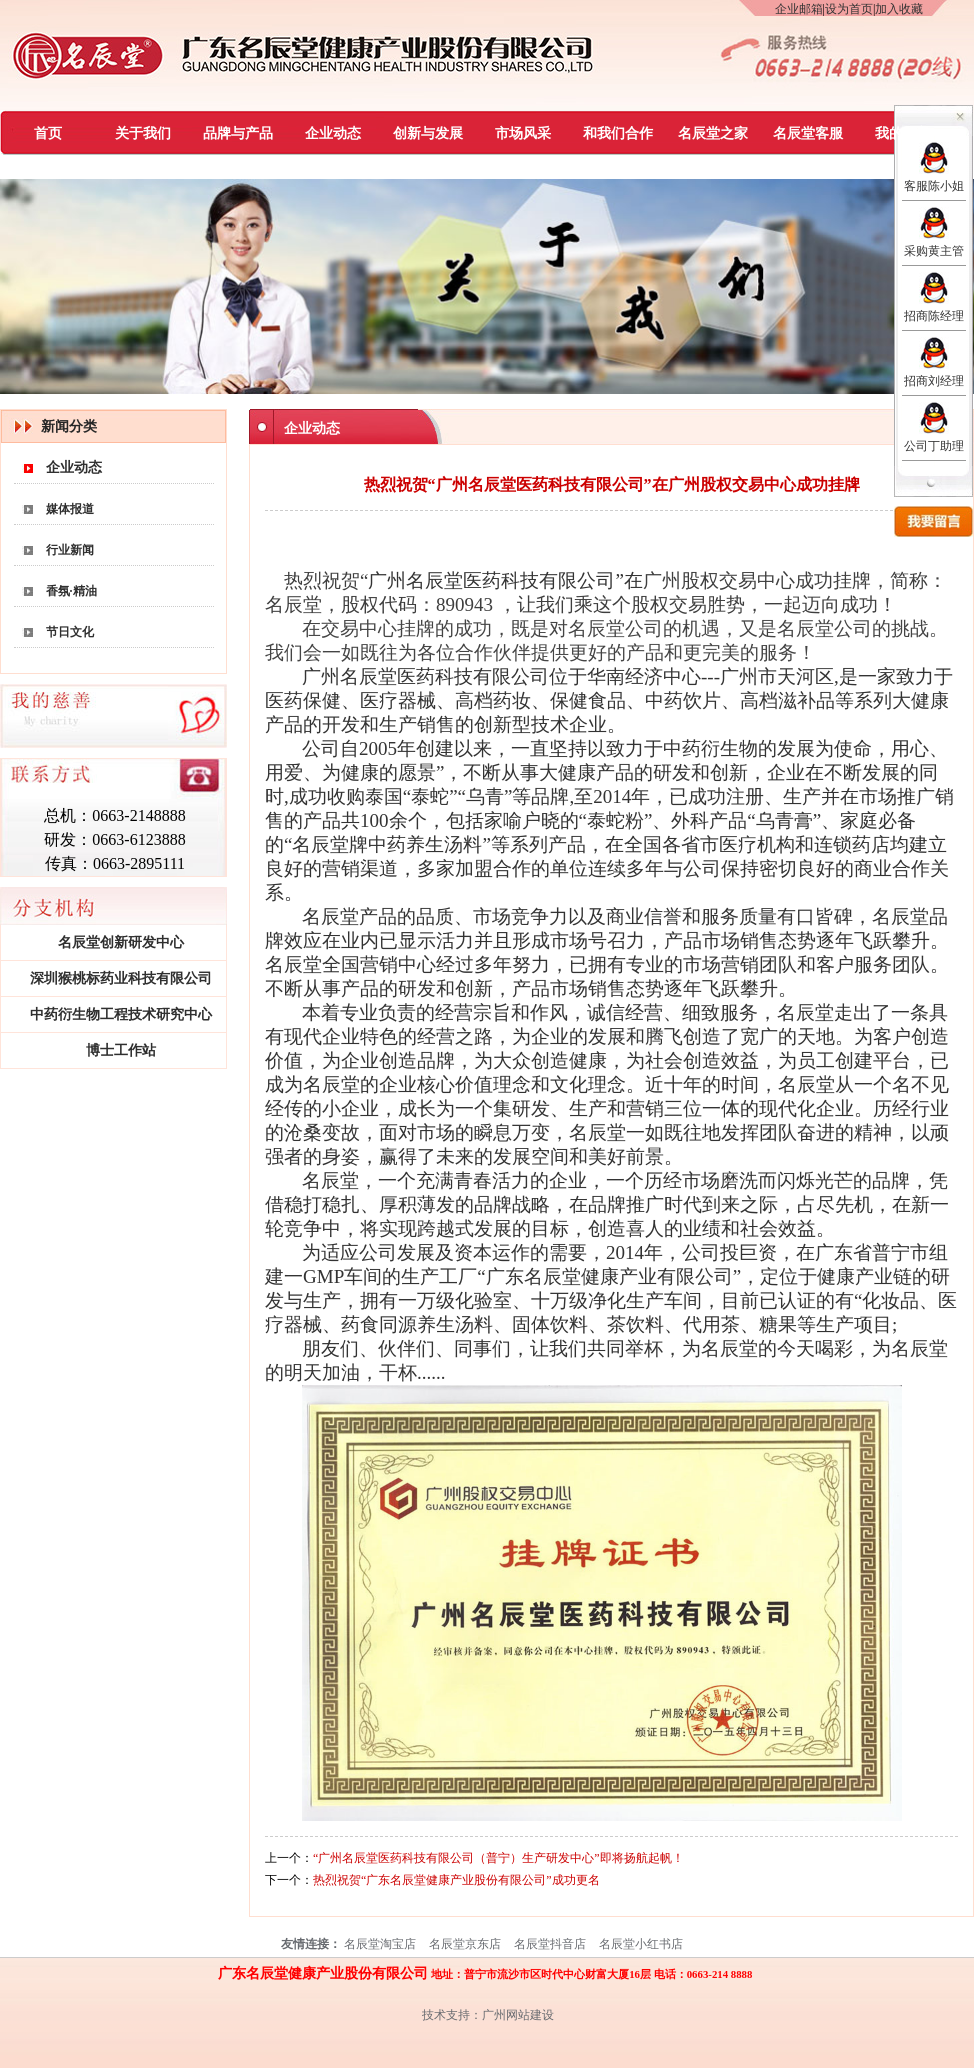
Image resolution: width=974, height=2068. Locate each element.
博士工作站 (121, 1050)
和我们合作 (618, 133)
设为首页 (849, 9)
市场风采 (523, 133)
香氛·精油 (71, 591)
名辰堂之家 (713, 133)
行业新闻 (70, 550)
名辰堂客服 (808, 133)
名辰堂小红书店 (641, 1944)
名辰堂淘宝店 (380, 1944)
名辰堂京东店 (465, 1944)
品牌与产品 (238, 133)
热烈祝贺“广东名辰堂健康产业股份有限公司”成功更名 (456, 1880)
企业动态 (333, 133)
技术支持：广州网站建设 (488, 2015)
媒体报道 (70, 509)
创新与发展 (428, 133)
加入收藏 (899, 9)
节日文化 (70, 632)
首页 (48, 133)
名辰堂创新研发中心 (121, 942)
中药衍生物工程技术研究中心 (121, 1014)
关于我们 (143, 133)
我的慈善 (903, 133)
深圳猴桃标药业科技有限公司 (121, 978)
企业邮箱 (799, 9)
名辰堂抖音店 (550, 1944)
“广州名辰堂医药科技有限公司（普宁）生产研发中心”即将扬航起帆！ (498, 1858)
